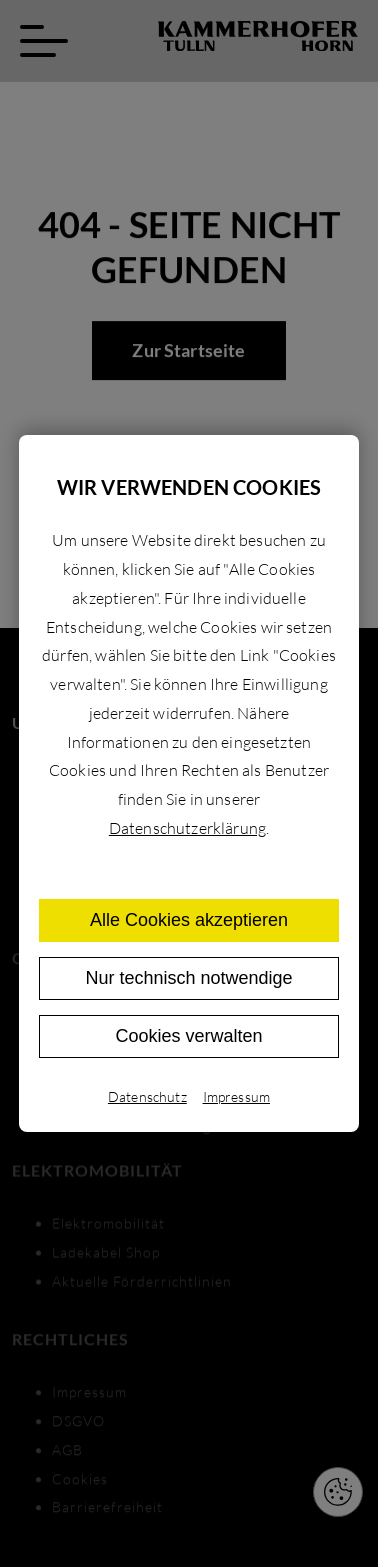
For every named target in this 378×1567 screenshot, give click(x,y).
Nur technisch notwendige (188, 978)
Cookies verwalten (188, 1036)
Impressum (236, 1096)
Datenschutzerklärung (187, 828)
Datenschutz (147, 1096)
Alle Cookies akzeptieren (189, 920)
